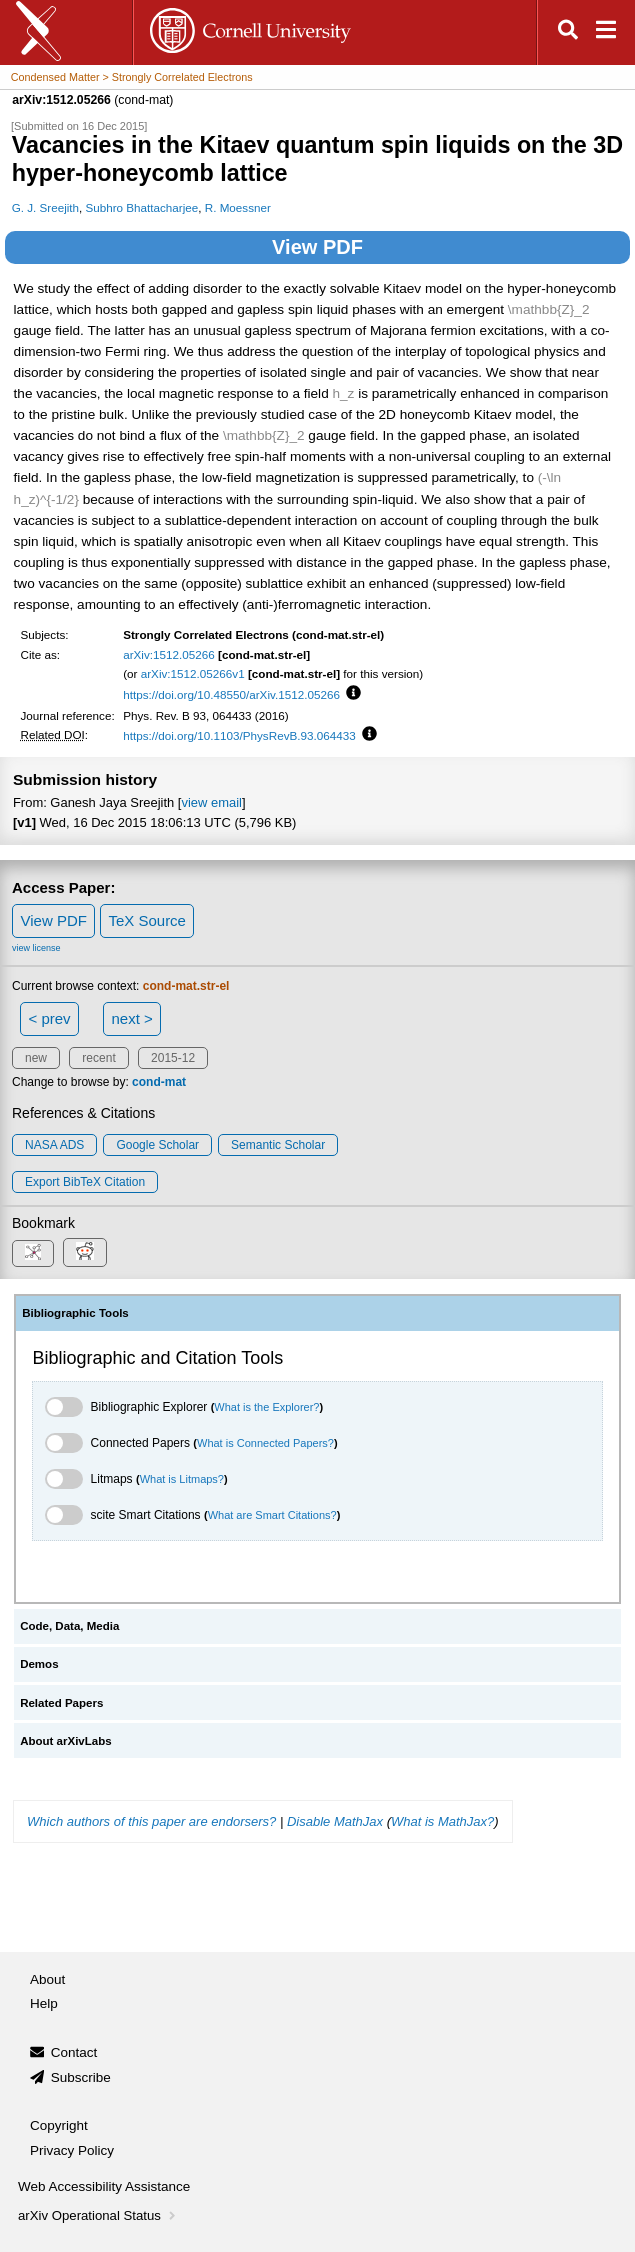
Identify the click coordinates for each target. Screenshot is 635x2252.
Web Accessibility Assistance (104, 2186)
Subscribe (81, 2077)
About (47, 1979)
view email (211, 802)
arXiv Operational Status (98, 2215)
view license (36, 948)
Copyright (59, 2125)
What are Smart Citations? (272, 1515)
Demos (39, 1664)
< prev (50, 1018)
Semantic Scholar (278, 1145)
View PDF (317, 247)
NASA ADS (54, 1145)
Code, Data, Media (69, 1626)
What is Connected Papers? (265, 1443)
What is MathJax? (442, 1821)
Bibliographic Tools (75, 1313)
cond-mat (159, 1082)
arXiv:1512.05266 (169, 654)
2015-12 (173, 1058)
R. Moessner (238, 207)
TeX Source (147, 920)
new (36, 1058)
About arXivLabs (66, 1741)
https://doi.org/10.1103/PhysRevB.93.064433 (239, 735)
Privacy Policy (72, 2150)
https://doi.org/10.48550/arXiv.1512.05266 (231, 694)
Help (44, 2003)
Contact (74, 2052)
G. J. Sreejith (45, 207)
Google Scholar (157, 1145)
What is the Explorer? (266, 1407)
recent (98, 1058)
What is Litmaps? (182, 1479)
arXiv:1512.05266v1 (193, 673)
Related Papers (61, 1703)
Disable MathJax (335, 1821)
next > (131, 1018)
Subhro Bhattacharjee (142, 207)
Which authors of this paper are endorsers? (151, 1821)
